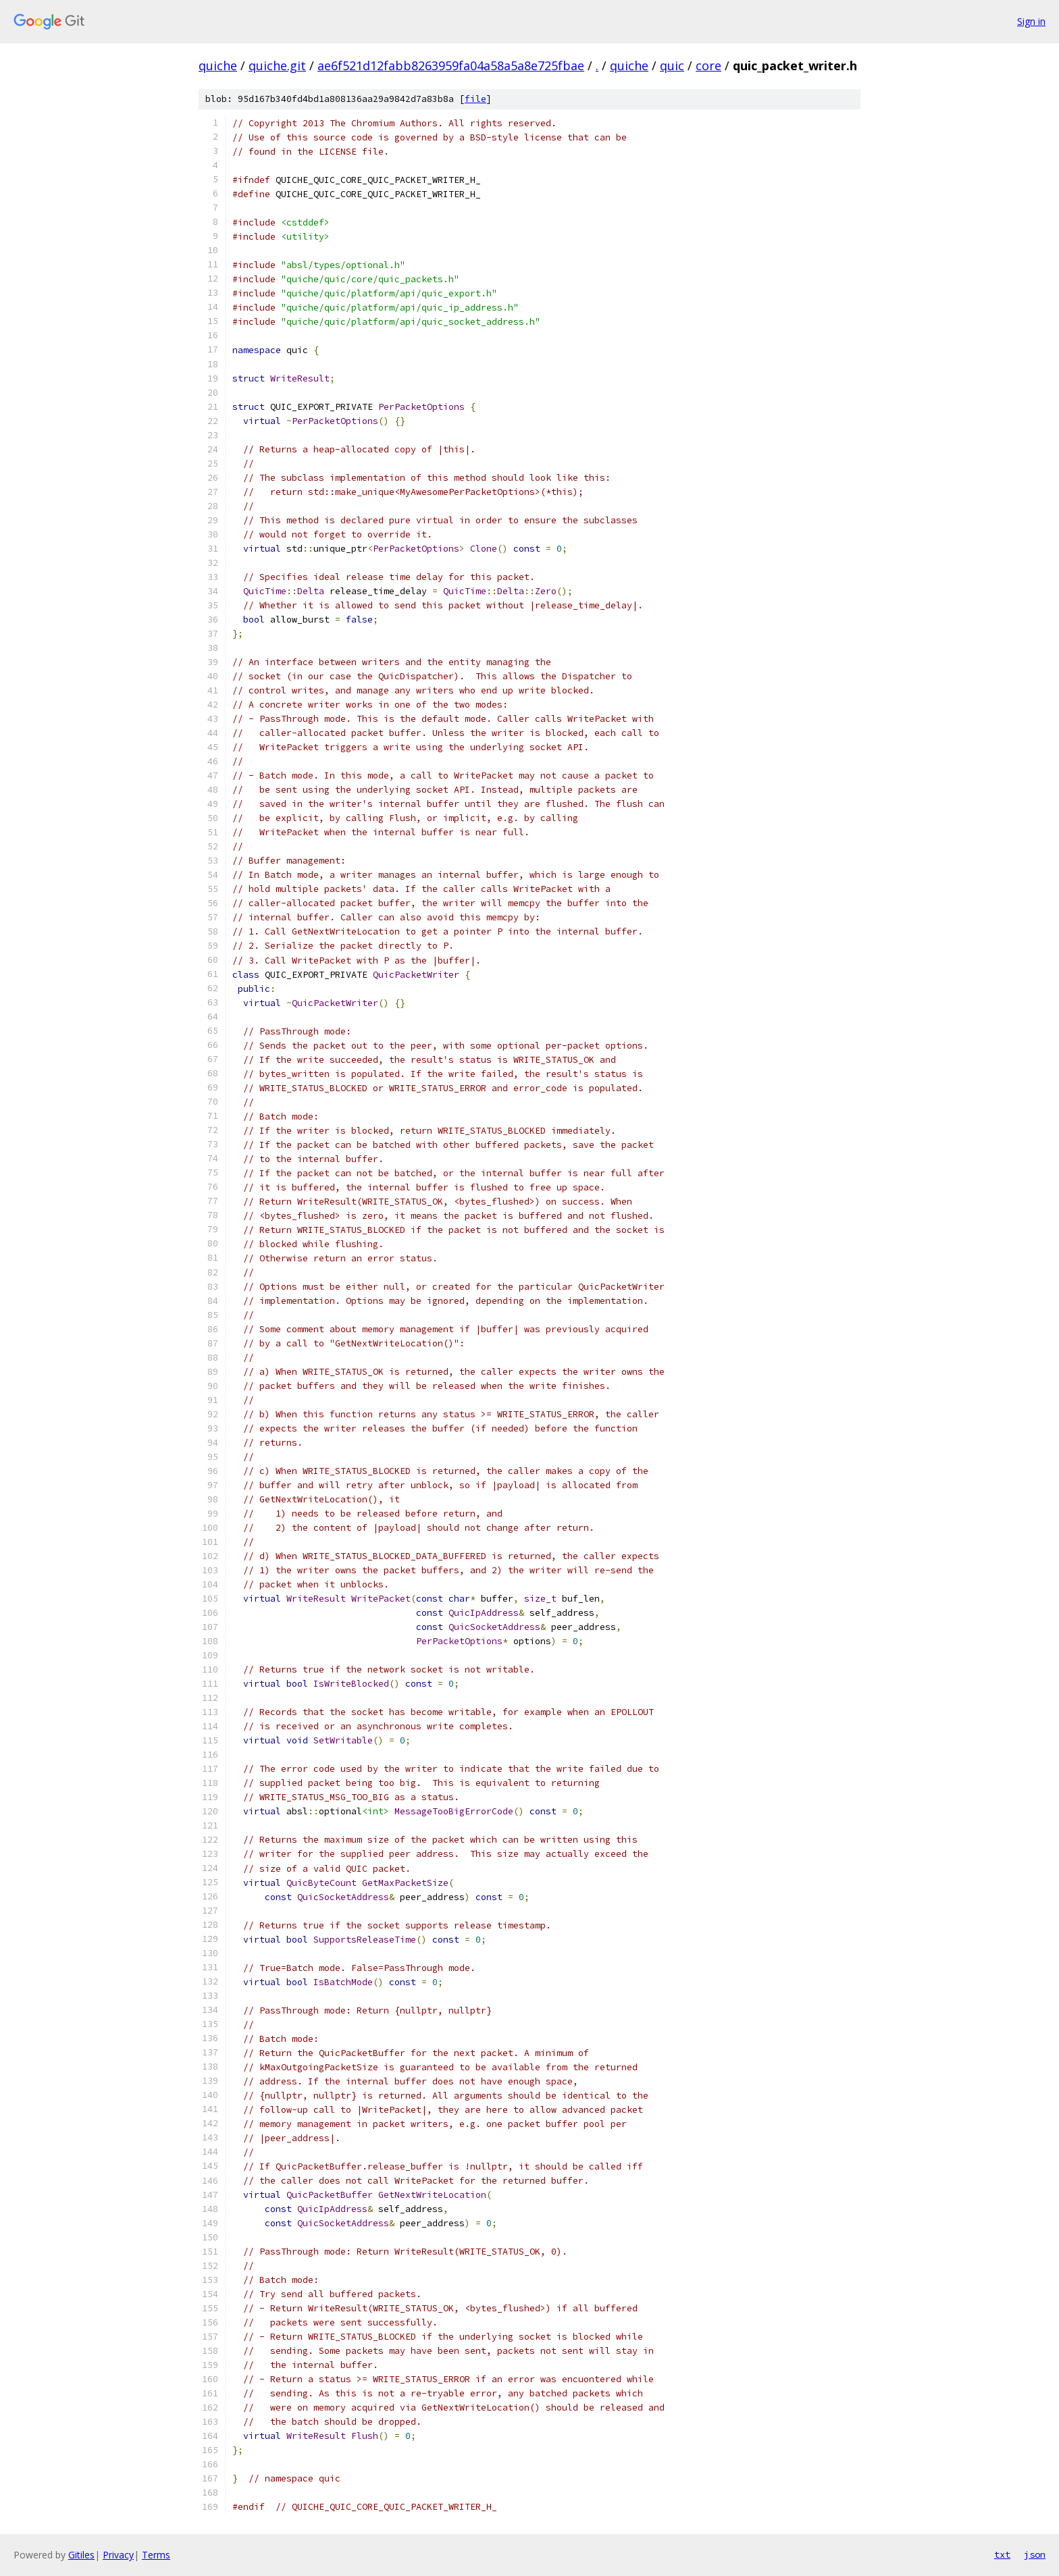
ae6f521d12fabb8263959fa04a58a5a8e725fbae (450, 65)
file (475, 99)
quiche (218, 65)
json (1034, 2554)
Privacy (118, 2554)
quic (672, 65)
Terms (156, 2554)
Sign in (1031, 21)
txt (1002, 2554)
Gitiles (81, 2554)
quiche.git (277, 65)
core (708, 65)
